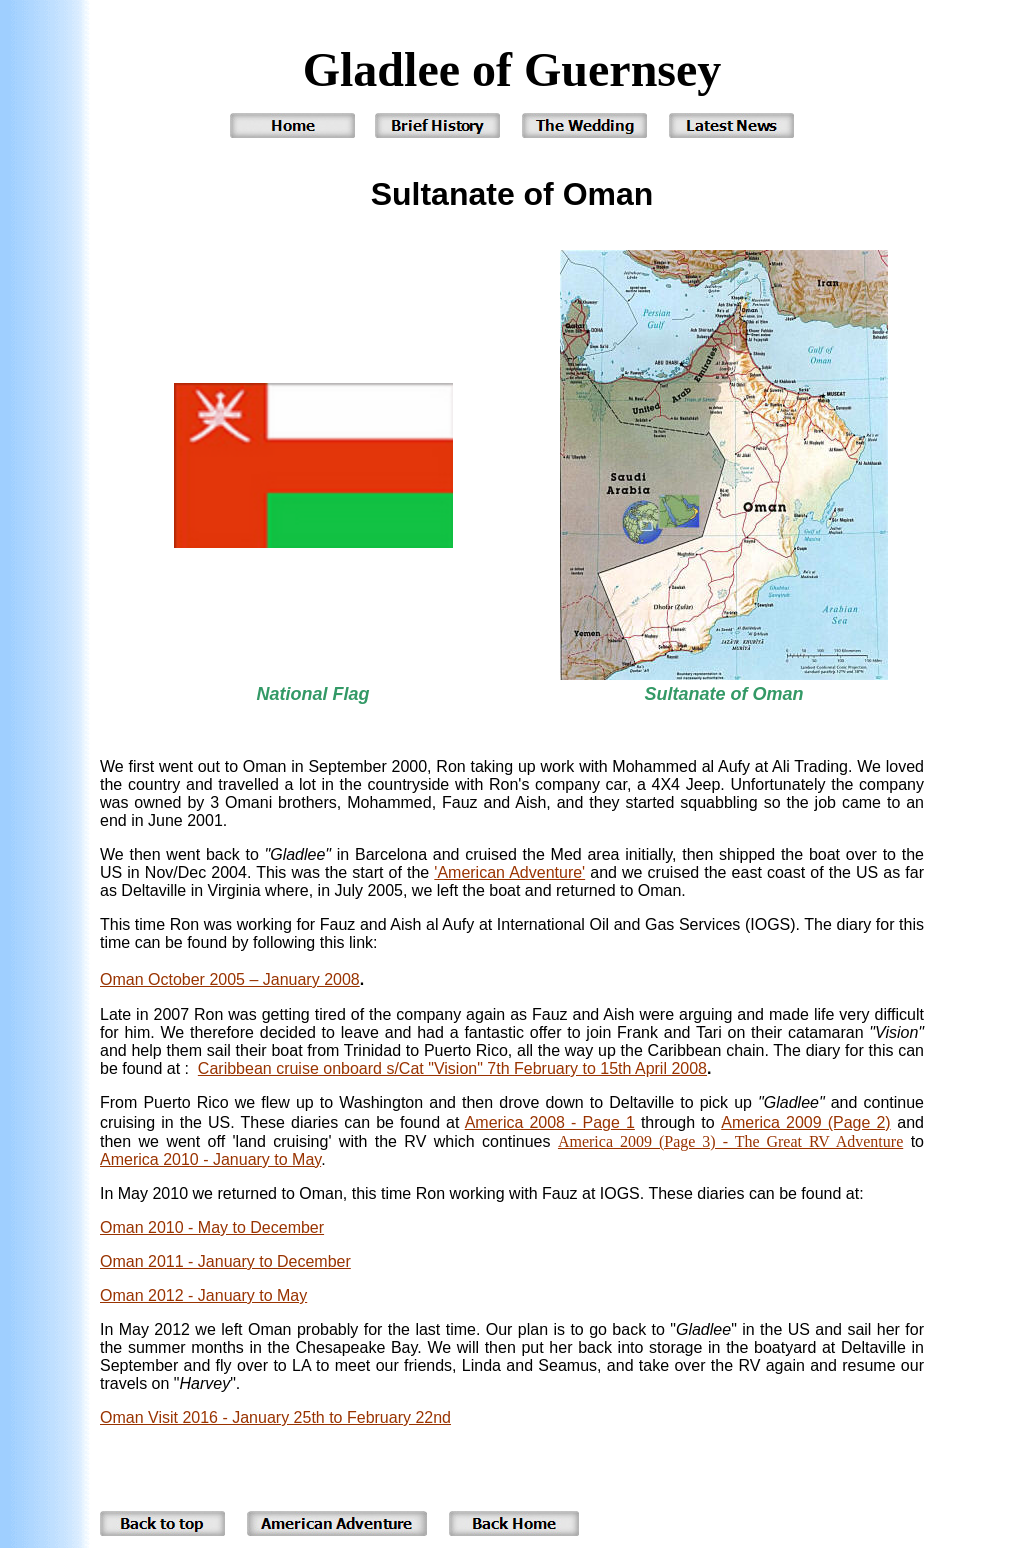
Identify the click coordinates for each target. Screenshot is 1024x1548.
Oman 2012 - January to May (203, 1295)
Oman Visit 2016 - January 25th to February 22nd (275, 1417)
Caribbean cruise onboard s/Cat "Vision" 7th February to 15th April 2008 (452, 1068)
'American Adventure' (509, 872)
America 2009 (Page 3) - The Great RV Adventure (730, 1141)
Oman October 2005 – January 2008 (230, 979)
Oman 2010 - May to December (212, 1227)
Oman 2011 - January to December (225, 1261)
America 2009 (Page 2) (805, 1122)
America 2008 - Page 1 (550, 1122)
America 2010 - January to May (210, 1159)
